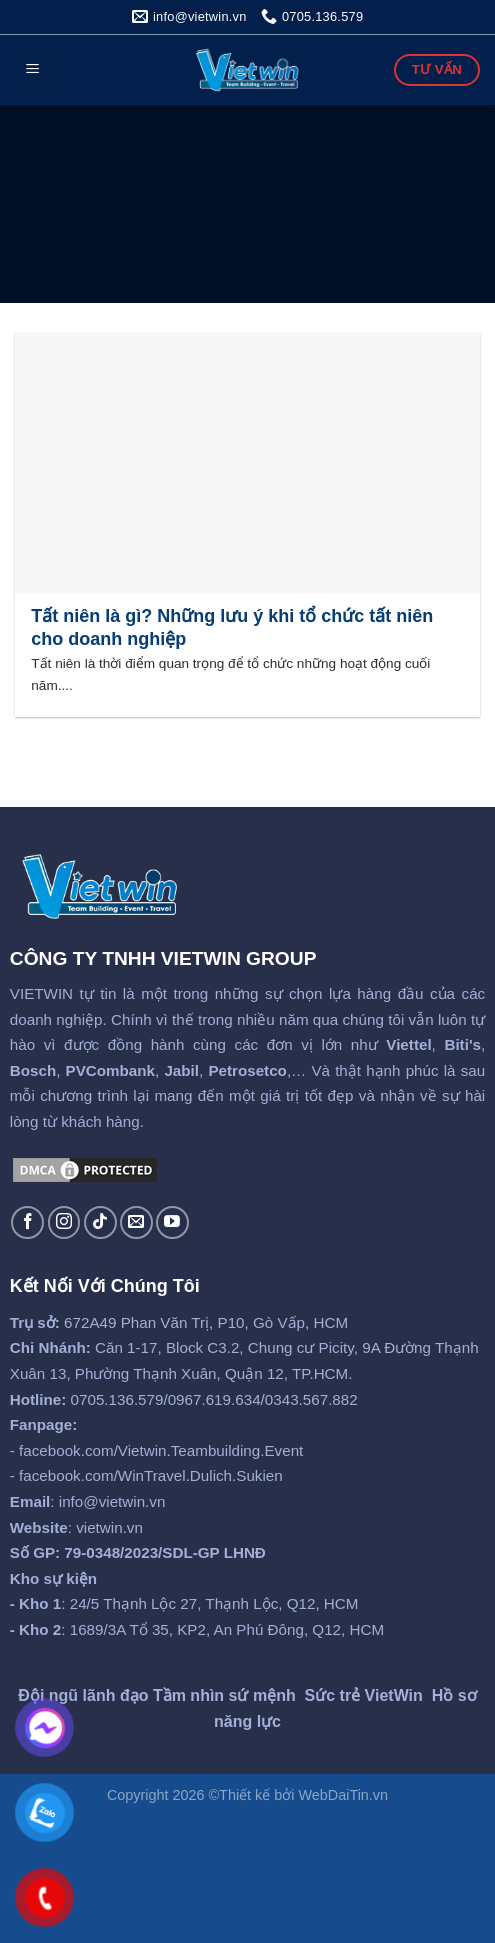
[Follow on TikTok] (100, 1222)
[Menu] (33, 70)
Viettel (408, 1044)
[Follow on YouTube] (172, 1222)
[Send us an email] (136, 1222)
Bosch (33, 1070)
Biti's (462, 1044)
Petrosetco (247, 1070)
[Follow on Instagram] (64, 1222)
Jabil (181, 1070)
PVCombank (110, 1070)
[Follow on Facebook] (27, 1222)
